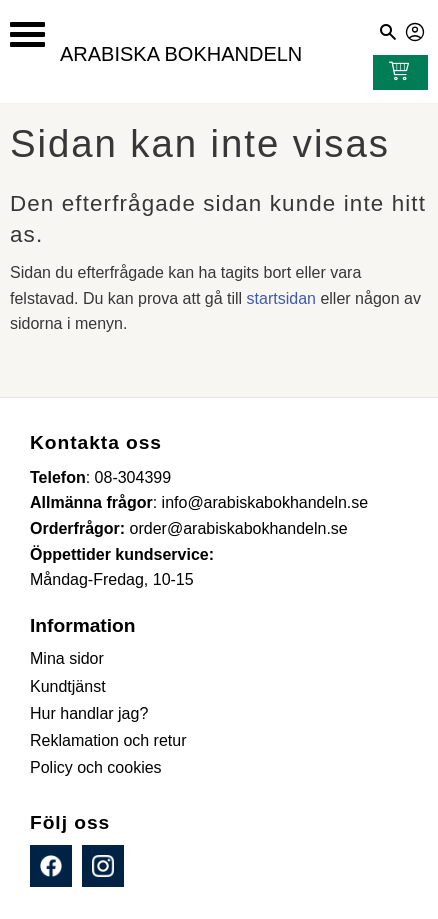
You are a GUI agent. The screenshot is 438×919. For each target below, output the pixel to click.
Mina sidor (416, 29)
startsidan (281, 298)
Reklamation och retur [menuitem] (108, 740)
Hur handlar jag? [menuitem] (89, 713)
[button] (27, 34)
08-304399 (133, 477)
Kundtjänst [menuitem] (68, 686)
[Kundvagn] (395, 73)
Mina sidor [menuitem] (67, 658)
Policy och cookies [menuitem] (96, 767)
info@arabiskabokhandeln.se (265, 502)
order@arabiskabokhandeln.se (239, 528)
